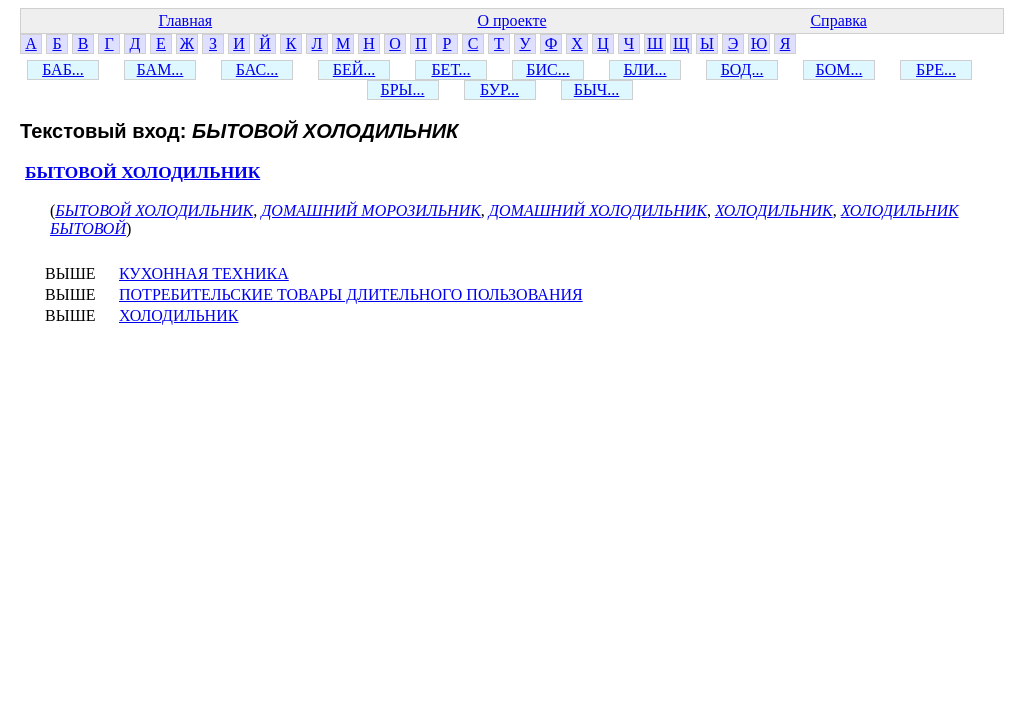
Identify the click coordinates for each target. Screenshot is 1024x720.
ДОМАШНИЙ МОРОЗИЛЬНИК (371, 210)
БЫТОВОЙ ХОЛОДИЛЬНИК (142, 172)
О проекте (511, 20)
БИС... (547, 69)
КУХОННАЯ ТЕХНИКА (204, 273)
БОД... (742, 69)
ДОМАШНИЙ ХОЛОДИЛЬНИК (598, 210)
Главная (185, 20)
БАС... (257, 69)
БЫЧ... (597, 89)
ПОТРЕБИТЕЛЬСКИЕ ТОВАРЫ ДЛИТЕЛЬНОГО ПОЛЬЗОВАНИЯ (351, 294)
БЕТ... (450, 69)
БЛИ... (644, 69)
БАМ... (160, 69)
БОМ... (839, 69)
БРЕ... (936, 69)
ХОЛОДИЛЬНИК (774, 210)
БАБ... (63, 69)
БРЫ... (402, 89)
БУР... (499, 89)
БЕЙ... (354, 69)
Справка (838, 20)
